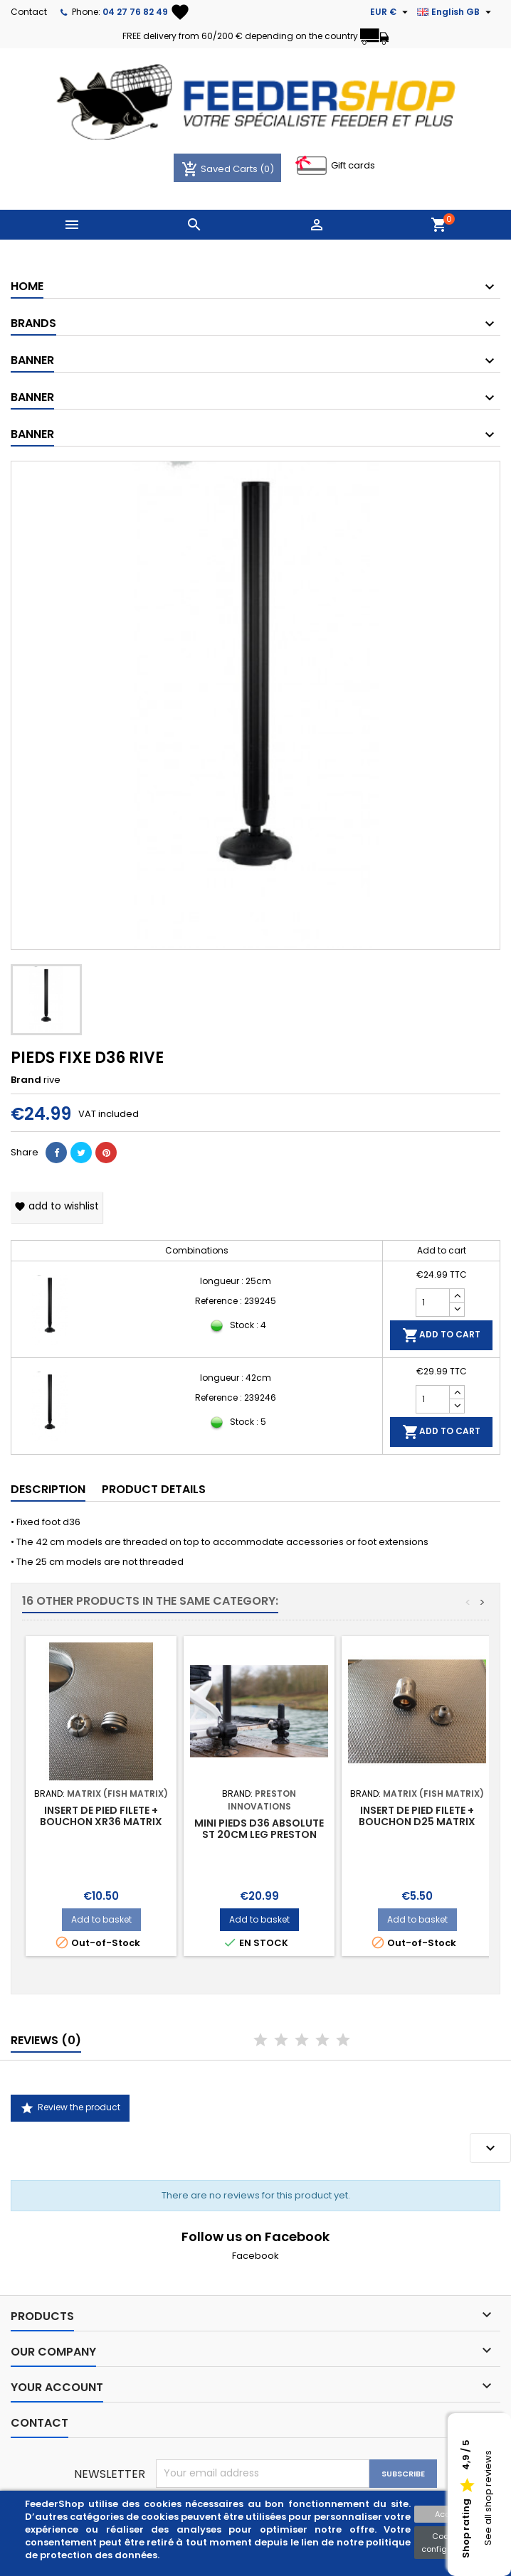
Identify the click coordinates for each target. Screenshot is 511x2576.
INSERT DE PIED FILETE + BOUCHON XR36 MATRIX (101, 1816)
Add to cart (441, 1335)
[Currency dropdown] (390, 12)
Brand (26, 1080)
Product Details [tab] (154, 1489)
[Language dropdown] (456, 12)
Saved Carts (220, 169)
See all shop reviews (488, 2498)
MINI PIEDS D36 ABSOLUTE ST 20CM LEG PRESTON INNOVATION (259, 1834)
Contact (29, 12)
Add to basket (101, 1919)
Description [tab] (48, 1489)
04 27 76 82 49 (135, 12)
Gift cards (353, 165)
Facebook (255, 2255)
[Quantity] (433, 1302)
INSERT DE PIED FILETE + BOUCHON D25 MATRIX (417, 1816)
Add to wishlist (56, 1206)
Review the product (70, 2108)
